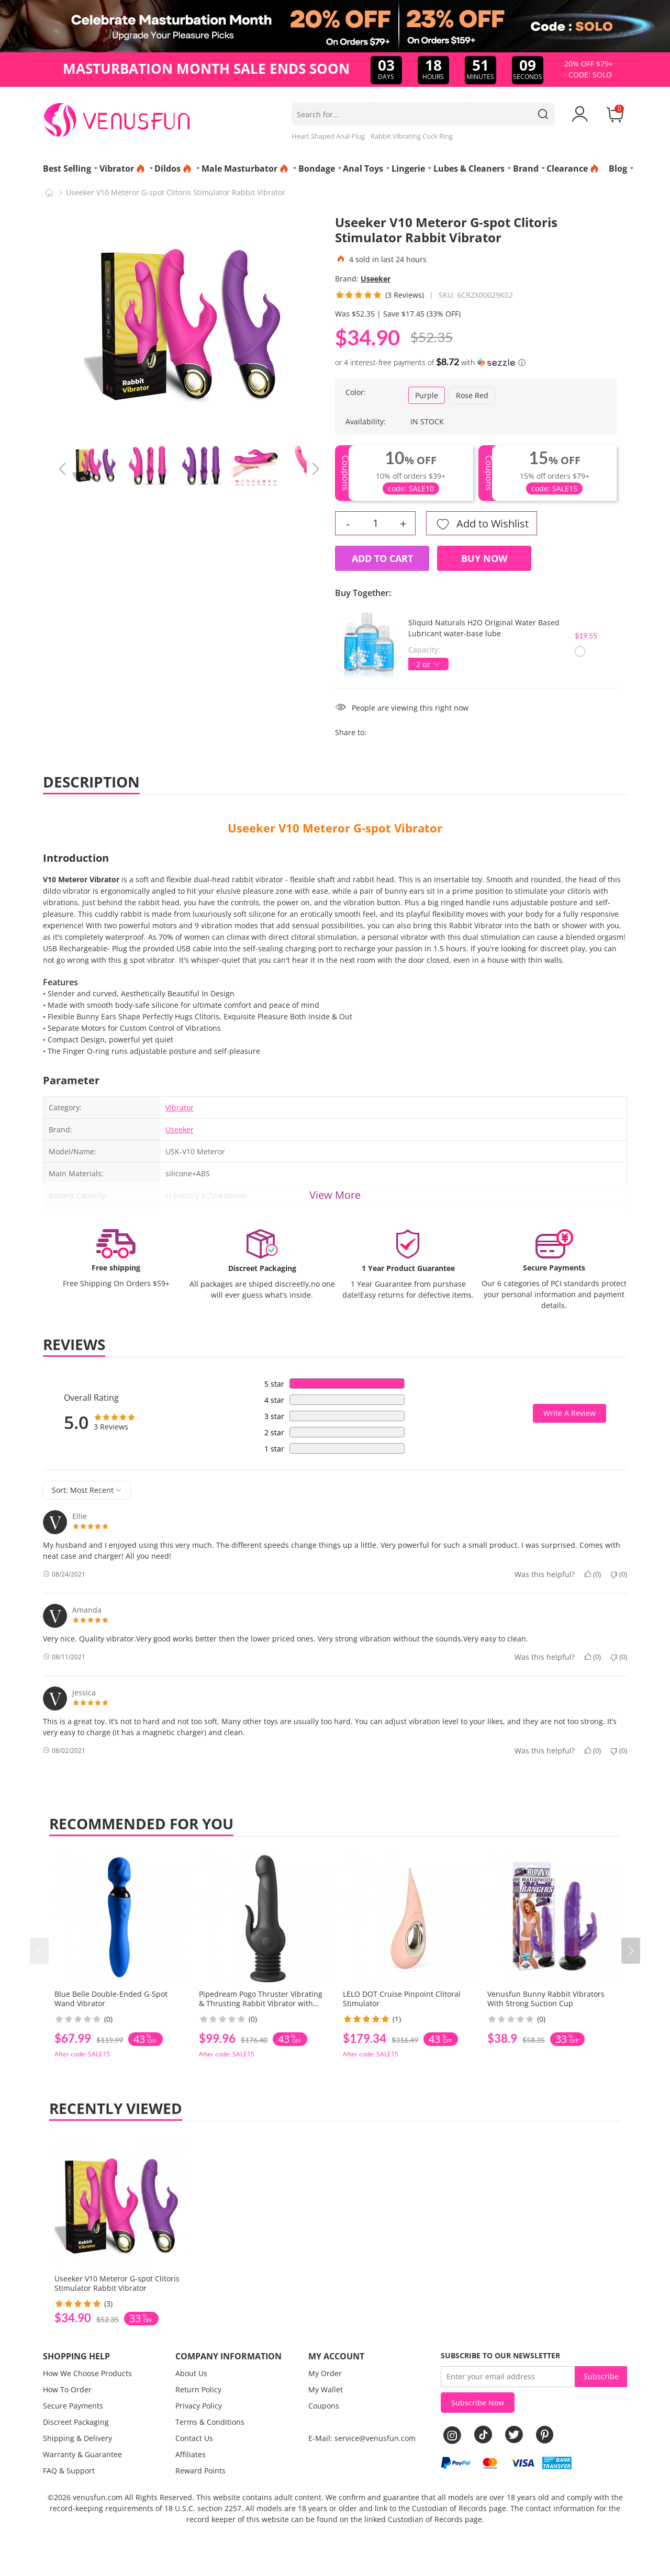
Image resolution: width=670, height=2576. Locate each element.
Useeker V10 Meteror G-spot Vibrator (335, 828)
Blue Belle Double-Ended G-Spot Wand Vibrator (111, 1998)
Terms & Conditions (209, 2422)
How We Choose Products (87, 2373)
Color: (355, 392)
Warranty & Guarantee (82, 2454)
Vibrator (179, 1107)
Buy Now (484, 558)
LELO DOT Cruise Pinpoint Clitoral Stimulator (402, 1998)
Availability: (365, 421)
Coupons (323, 2406)
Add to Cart (382, 558)
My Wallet (325, 2389)
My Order (325, 2373)
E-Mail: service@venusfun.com (362, 2438)
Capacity (423, 650)
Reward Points (200, 2471)
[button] (630, 1951)
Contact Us (194, 2438)
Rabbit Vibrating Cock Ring (412, 136)
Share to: (350, 732)
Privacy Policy (198, 2406)
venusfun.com (97, 2497)
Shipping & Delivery (77, 2438)
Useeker (375, 279)
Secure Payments (73, 2406)
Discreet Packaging (76, 2422)
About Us (191, 2373)
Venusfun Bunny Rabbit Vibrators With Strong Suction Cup (546, 1998)
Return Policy (198, 2389)
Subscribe (601, 2376)
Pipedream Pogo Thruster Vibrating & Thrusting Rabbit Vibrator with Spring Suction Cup (260, 2003)
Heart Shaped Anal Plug (328, 136)
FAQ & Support (69, 2471)
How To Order (67, 2389)
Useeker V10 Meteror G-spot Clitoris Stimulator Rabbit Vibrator (117, 2283)
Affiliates (190, 2454)
